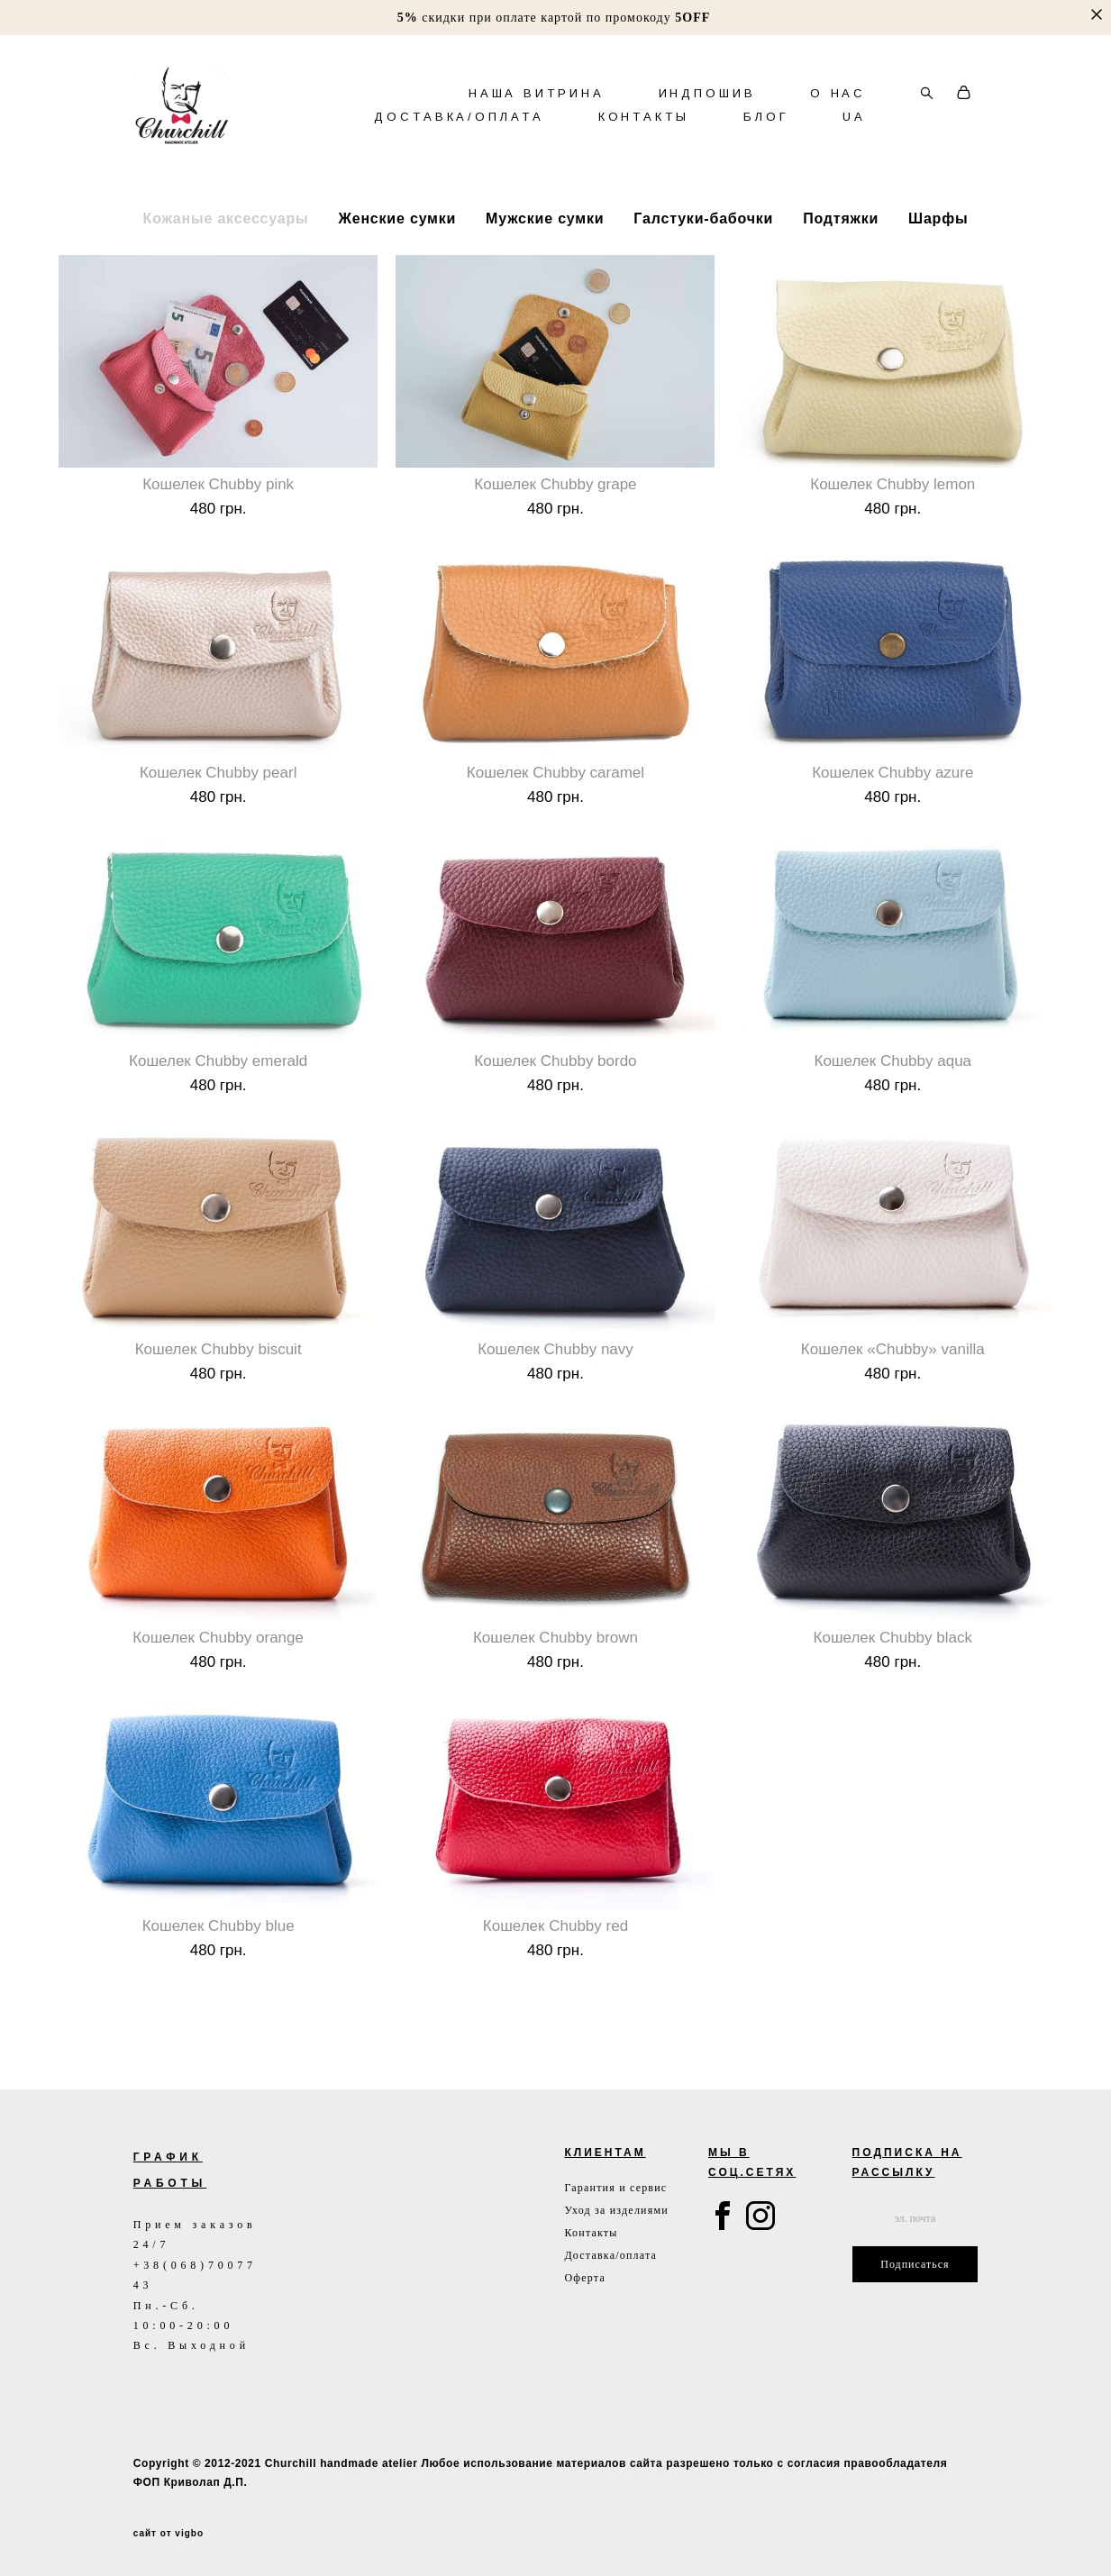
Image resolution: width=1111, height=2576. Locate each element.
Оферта (585, 2277)
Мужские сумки (545, 270)
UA (854, 142)
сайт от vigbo (168, 2533)
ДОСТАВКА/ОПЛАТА (459, 142)
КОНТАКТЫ (643, 142)
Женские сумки (397, 270)
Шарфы (938, 270)
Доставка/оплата (610, 2255)
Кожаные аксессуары (226, 270)
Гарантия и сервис (615, 2187)
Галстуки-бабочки (703, 270)
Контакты (590, 2232)
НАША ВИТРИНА (537, 118)
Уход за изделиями (616, 2210)
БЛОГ (766, 142)
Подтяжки (841, 270)
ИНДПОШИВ (707, 118)
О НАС (838, 118)
